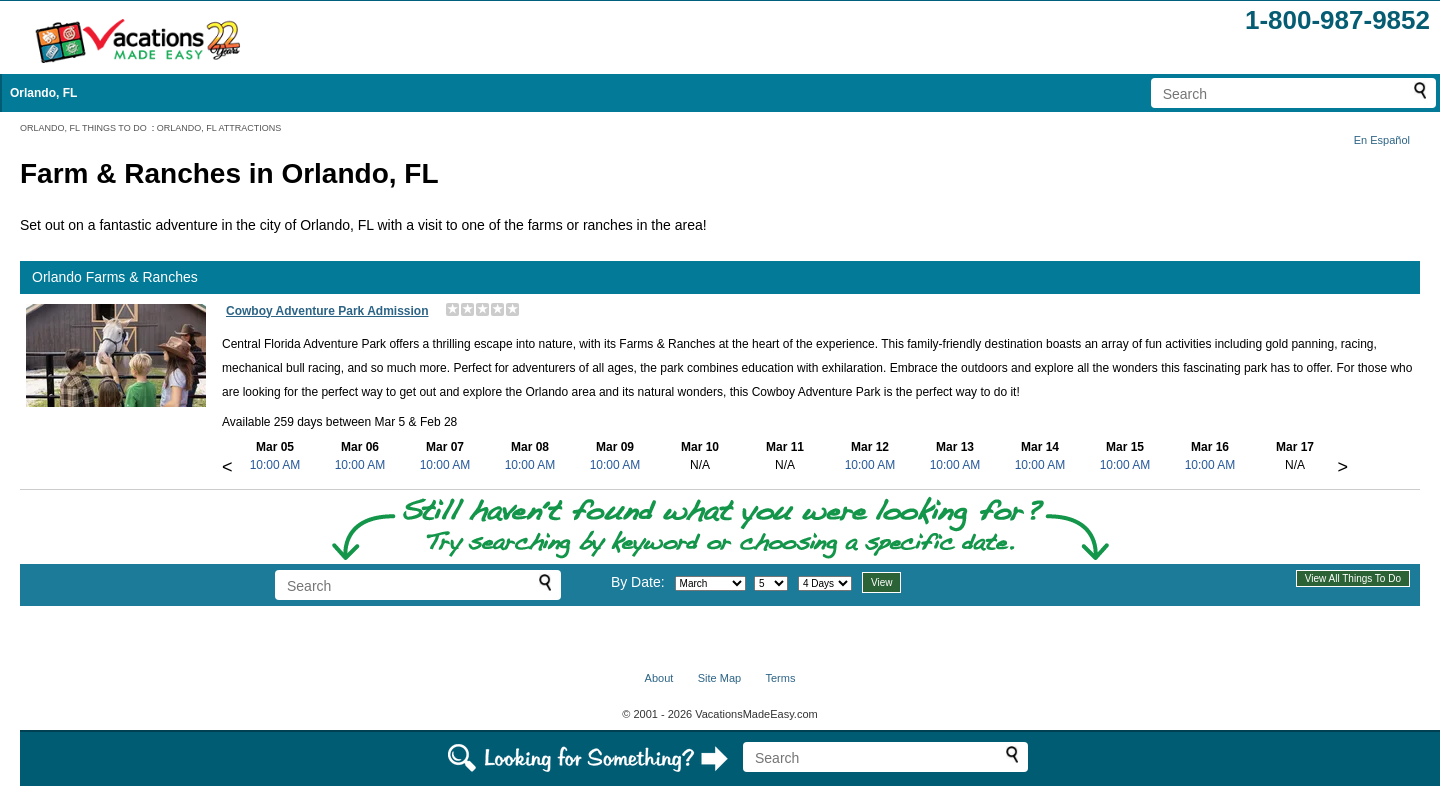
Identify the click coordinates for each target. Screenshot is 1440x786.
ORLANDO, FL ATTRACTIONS (219, 128)
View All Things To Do (1353, 578)
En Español (1382, 140)
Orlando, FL (43, 93)
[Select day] (771, 583)
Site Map (719, 678)
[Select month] (710, 583)
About (659, 678)
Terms (780, 678)
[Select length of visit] (825, 583)
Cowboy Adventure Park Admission (327, 311)
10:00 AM (275, 465)
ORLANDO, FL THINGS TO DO (83, 128)
